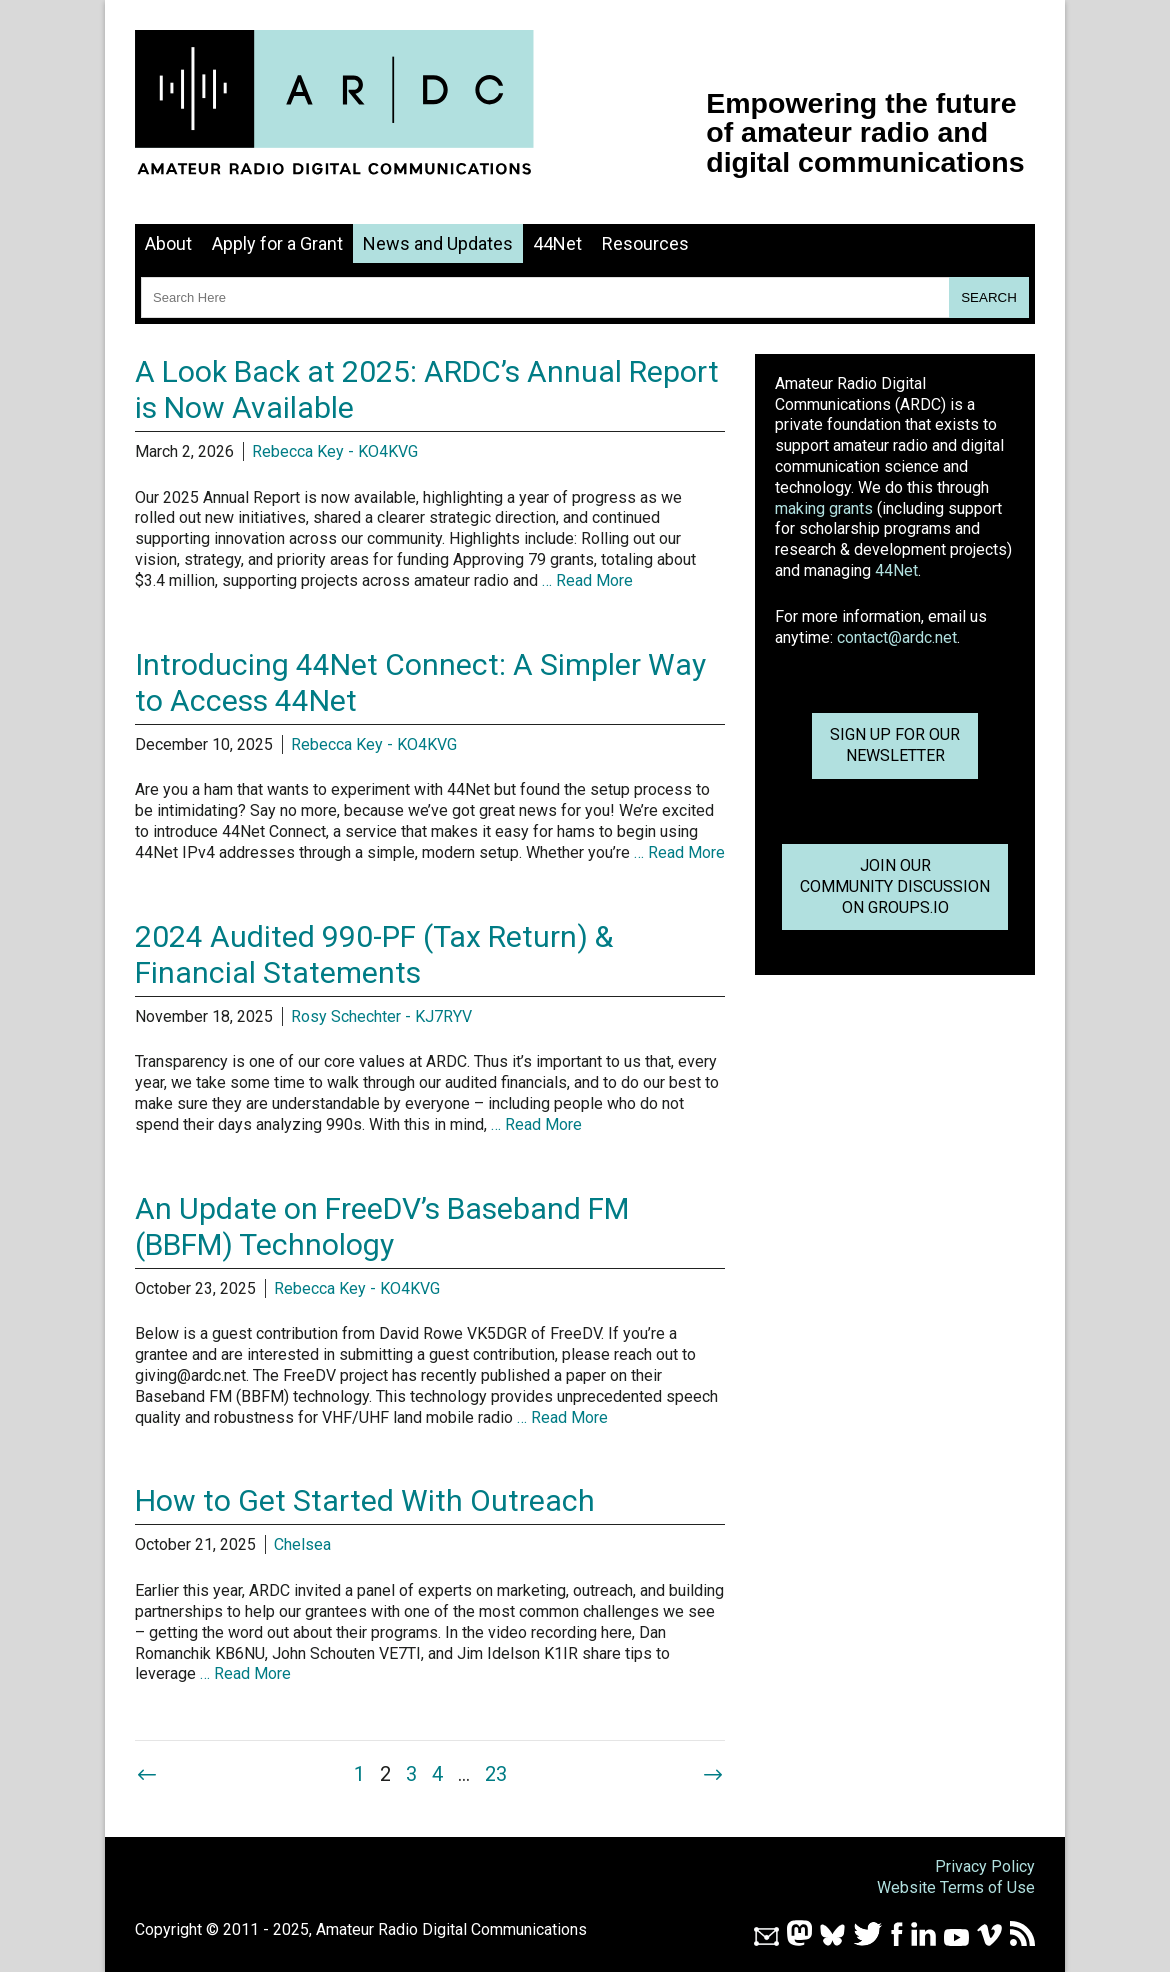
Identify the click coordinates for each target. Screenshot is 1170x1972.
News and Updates (438, 243)
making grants (824, 508)
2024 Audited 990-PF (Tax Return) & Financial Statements (374, 954)
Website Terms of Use (956, 1887)
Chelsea (302, 1544)
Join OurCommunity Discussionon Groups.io (895, 886)
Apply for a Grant (277, 243)
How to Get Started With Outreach (365, 1500)
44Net (557, 243)
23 (496, 1774)
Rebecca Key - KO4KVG (335, 451)
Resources (645, 243)
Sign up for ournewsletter (895, 745)
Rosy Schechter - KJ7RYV (381, 1016)
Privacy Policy (985, 1866)
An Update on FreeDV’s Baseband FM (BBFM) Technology (382, 1226)
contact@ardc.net (897, 637)
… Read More (587, 580)
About (168, 243)
